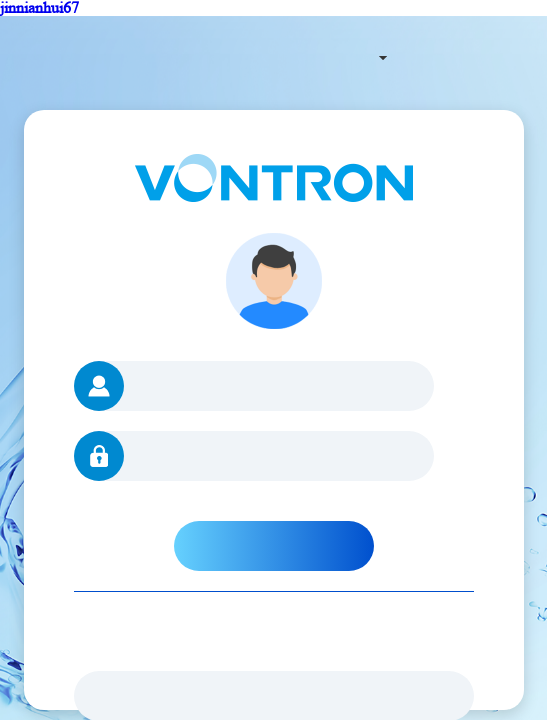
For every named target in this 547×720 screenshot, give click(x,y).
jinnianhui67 (39, 8)
